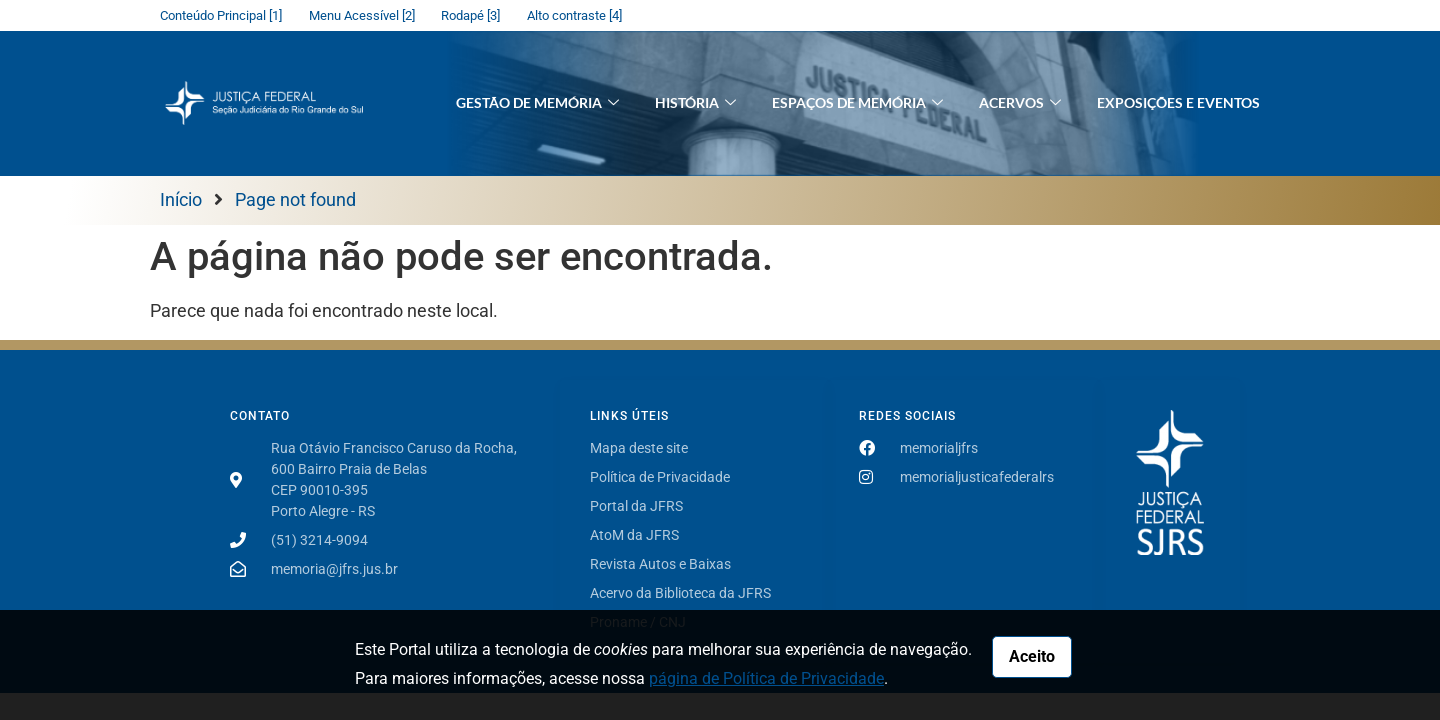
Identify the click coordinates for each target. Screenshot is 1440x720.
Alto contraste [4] (574, 15)
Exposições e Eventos (1178, 102)
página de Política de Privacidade (766, 678)
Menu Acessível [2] (362, 15)
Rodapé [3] (470, 15)
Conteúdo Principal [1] (221, 15)
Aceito (1032, 656)
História (695, 103)
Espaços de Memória (857, 103)
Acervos (1020, 103)
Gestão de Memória (537, 103)
